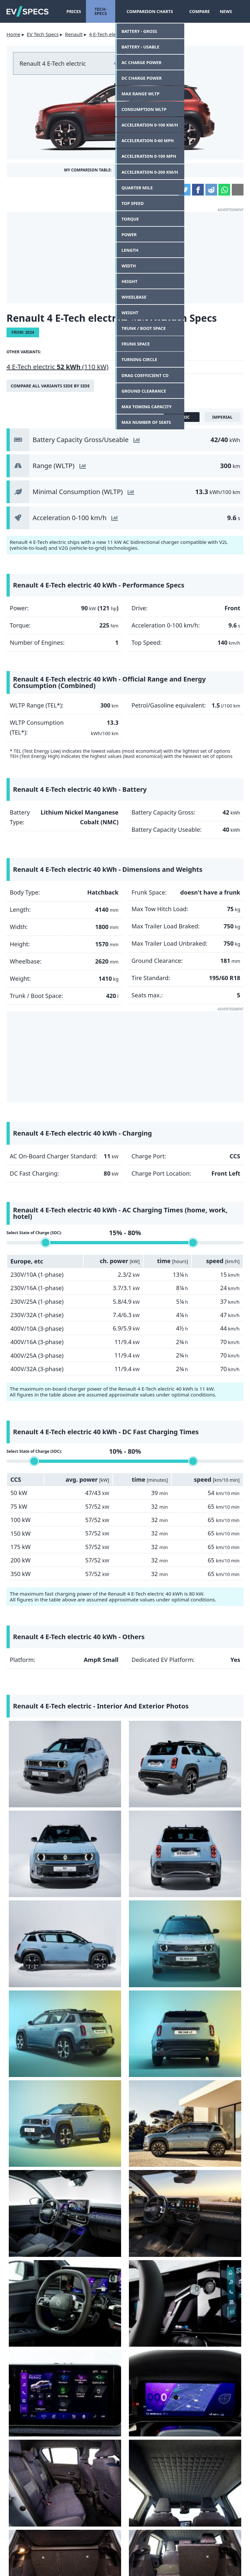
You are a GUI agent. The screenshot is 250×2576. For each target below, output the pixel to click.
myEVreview (175, 2563)
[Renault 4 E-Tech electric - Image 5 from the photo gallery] (35, 1791)
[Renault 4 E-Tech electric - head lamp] (155, 1984)
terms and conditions (84, 2553)
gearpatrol (156, 2509)
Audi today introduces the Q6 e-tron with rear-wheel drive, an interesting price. (179, 2235)
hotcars (32, 2525)
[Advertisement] (125, 257)
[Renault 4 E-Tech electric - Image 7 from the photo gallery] (155, 1791)
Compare (197, 11)
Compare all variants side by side (50, 386)
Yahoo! (32, 2509)
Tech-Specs (103, 11)
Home (14, 34)
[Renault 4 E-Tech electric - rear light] (45, 2032)
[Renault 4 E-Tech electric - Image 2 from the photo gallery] (95, 1743)
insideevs (94, 2509)
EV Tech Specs (43, 34)
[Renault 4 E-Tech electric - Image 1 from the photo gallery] (35, 1743)
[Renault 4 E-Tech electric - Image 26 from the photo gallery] (125, 2032)
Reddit (211, 190)
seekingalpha (217, 2509)
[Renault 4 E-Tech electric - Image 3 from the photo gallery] (155, 1743)
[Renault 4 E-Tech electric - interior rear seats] (35, 1936)
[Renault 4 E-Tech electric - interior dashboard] (155, 1839)
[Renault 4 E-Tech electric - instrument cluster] (215, 1888)
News (223, 11)
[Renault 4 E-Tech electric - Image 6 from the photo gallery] (95, 1791)
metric (182, 417)
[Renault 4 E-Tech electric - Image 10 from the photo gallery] (95, 1839)
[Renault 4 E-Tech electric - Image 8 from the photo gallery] (215, 1791)
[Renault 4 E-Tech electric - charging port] (205, 2032)
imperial (222, 417)
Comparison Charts (151, 11)
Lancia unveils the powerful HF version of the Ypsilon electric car (178, 2314)
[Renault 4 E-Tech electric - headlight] (215, 1984)
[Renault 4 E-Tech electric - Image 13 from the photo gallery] (35, 1888)
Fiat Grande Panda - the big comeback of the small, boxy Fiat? (179, 2146)
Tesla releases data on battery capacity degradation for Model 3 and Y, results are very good (180, 2409)
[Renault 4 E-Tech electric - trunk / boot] (155, 1936)
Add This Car (137, 170)
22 (181, 2267)
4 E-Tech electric (107, 34)
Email (237, 190)
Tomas (148, 2173)
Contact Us (31, 2553)
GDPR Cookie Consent (199, 2553)
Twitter (184, 190)
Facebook (198, 190)
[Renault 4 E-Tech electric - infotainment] (155, 1888)
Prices (73, 11)
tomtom (217, 2525)
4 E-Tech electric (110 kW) (57, 366)
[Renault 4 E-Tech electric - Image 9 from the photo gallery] (35, 1839)
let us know (135, 2086)
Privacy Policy (142, 2553)
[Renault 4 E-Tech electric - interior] (95, 1888)
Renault (74, 34)
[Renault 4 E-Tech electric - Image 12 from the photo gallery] (215, 1839)
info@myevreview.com (73, 2563)
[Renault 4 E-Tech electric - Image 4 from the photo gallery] (215, 1743)
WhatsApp (224, 190)
